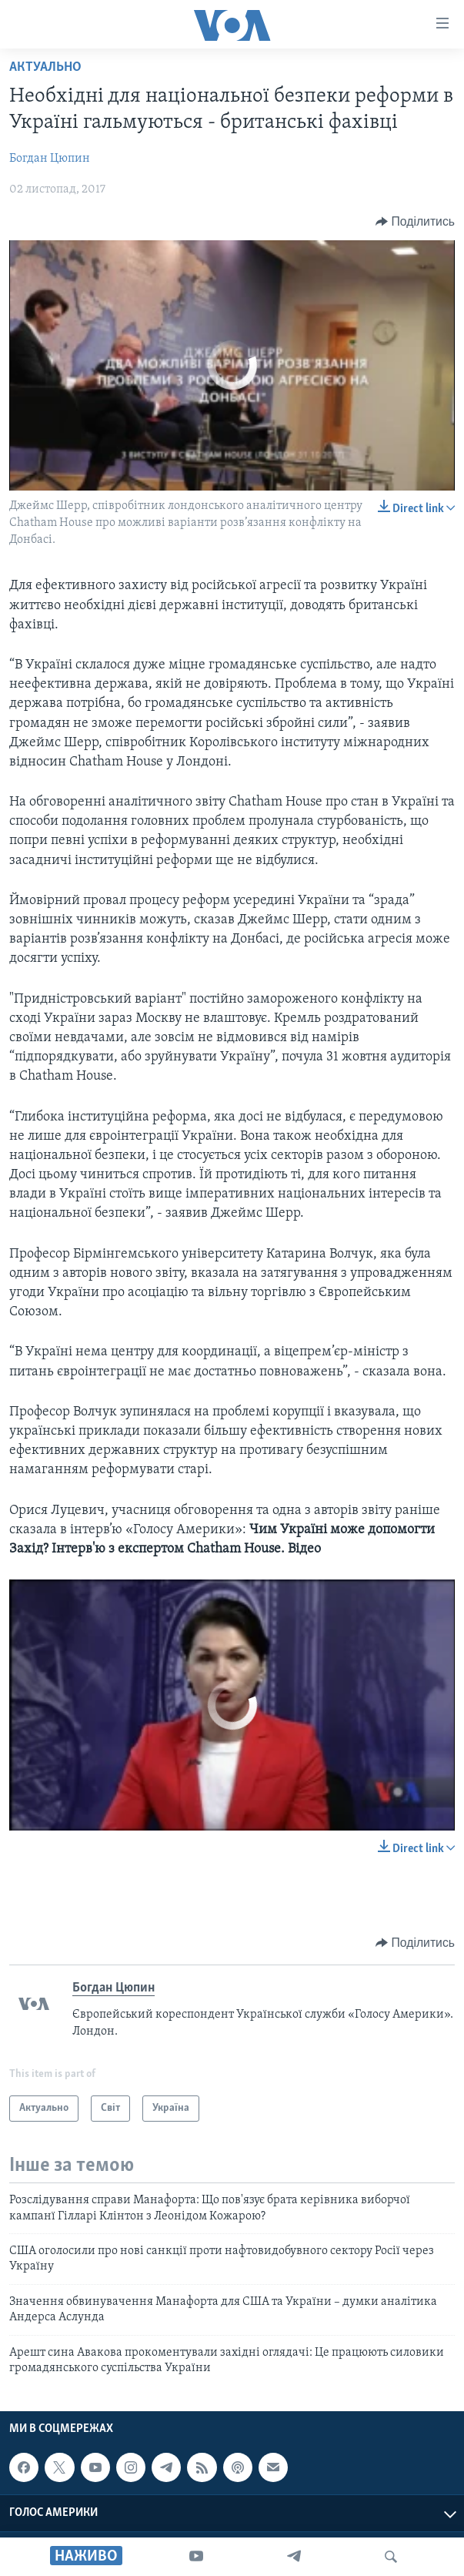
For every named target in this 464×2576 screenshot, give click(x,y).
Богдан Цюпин (49, 158)
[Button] (415, 221)
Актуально (45, 67)
